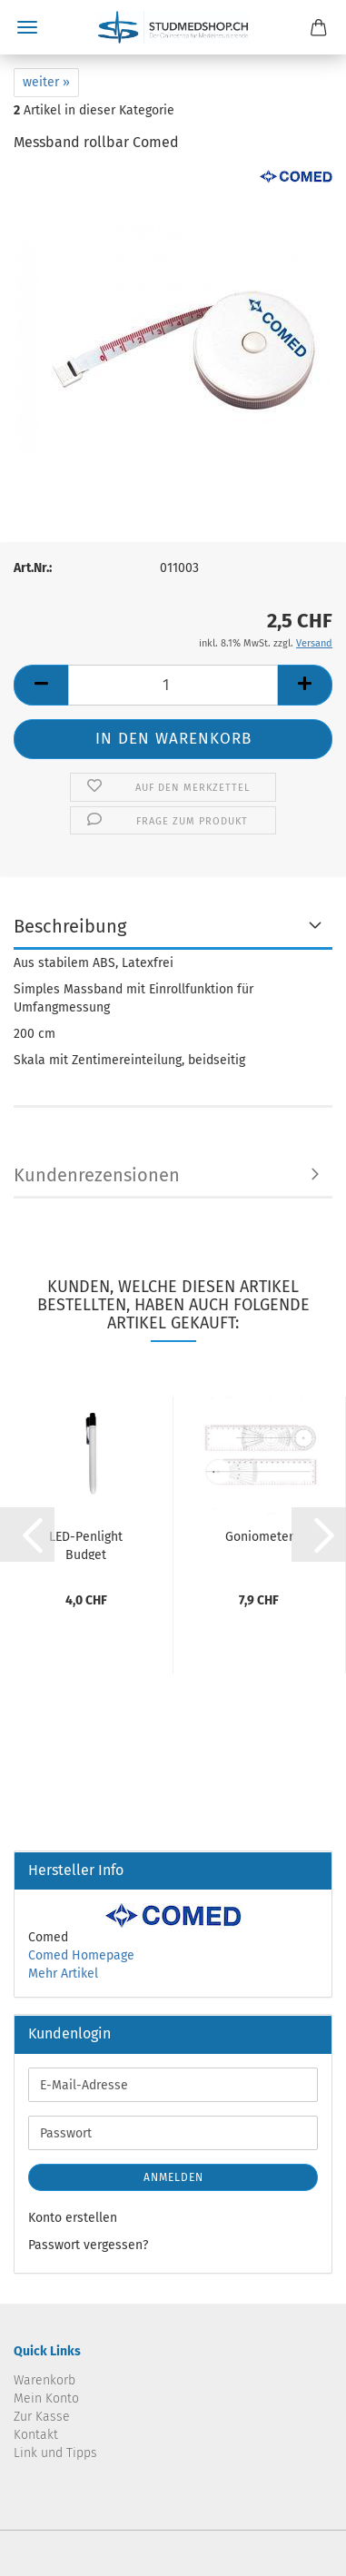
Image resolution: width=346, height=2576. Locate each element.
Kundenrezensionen (97, 1175)
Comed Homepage (81, 1955)
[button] (41, 685)
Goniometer (259, 1537)
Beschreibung (70, 926)
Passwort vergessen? (88, 2245)
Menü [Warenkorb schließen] (27, 27)
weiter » (46, 82)
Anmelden (173, 2177)
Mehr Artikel (63, 1973)
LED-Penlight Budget (86, 1544)
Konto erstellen (72, 2218)
